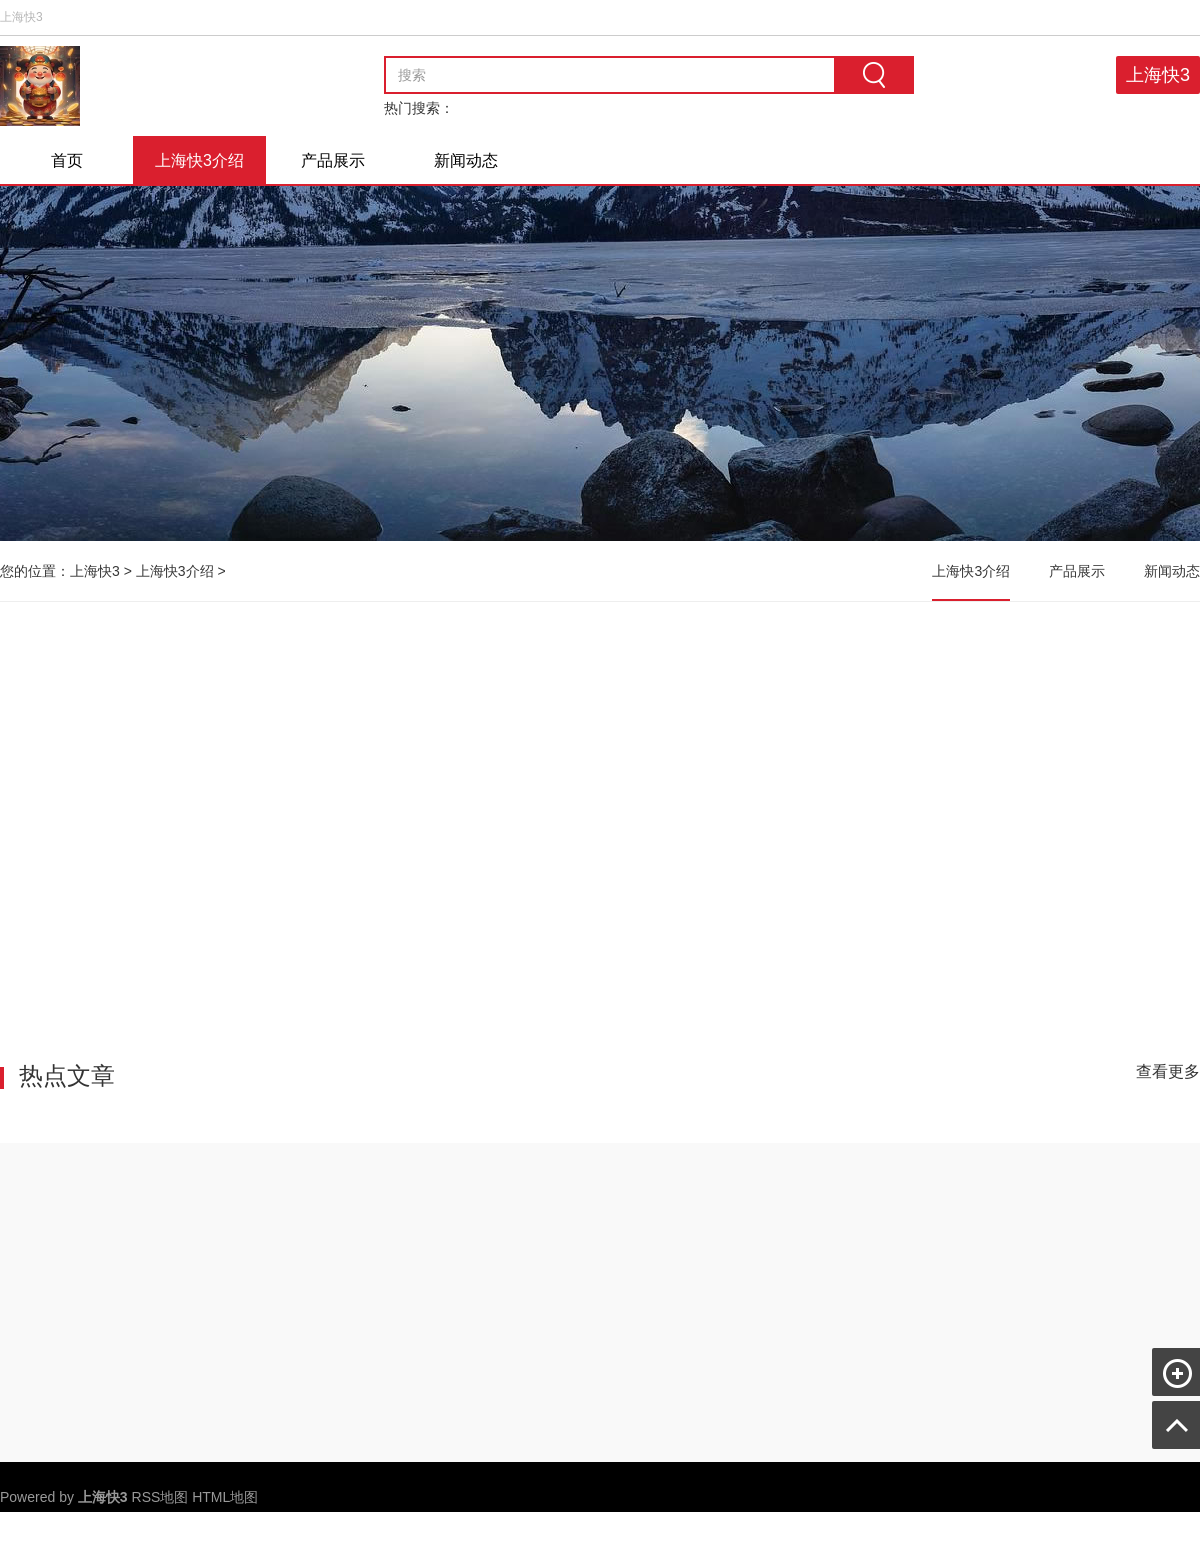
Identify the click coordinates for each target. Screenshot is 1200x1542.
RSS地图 (160, 1497)
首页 (67, 160)
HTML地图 (225, 1497)
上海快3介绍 (199, 160)
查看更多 (1168, 1071)
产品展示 (333, 160)
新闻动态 (466, 160)
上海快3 (1158, 75)
